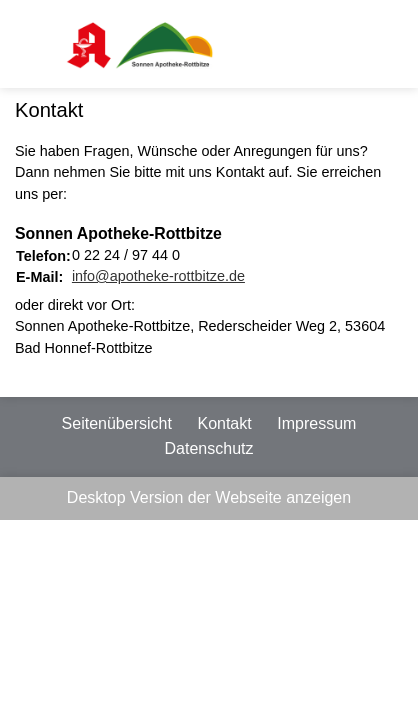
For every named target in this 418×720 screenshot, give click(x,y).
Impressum (316, 423)
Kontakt (224, 423)
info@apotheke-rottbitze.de (158, 276)
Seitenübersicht (117, 423)
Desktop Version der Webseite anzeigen (209, 497)
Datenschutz (209, 448)
